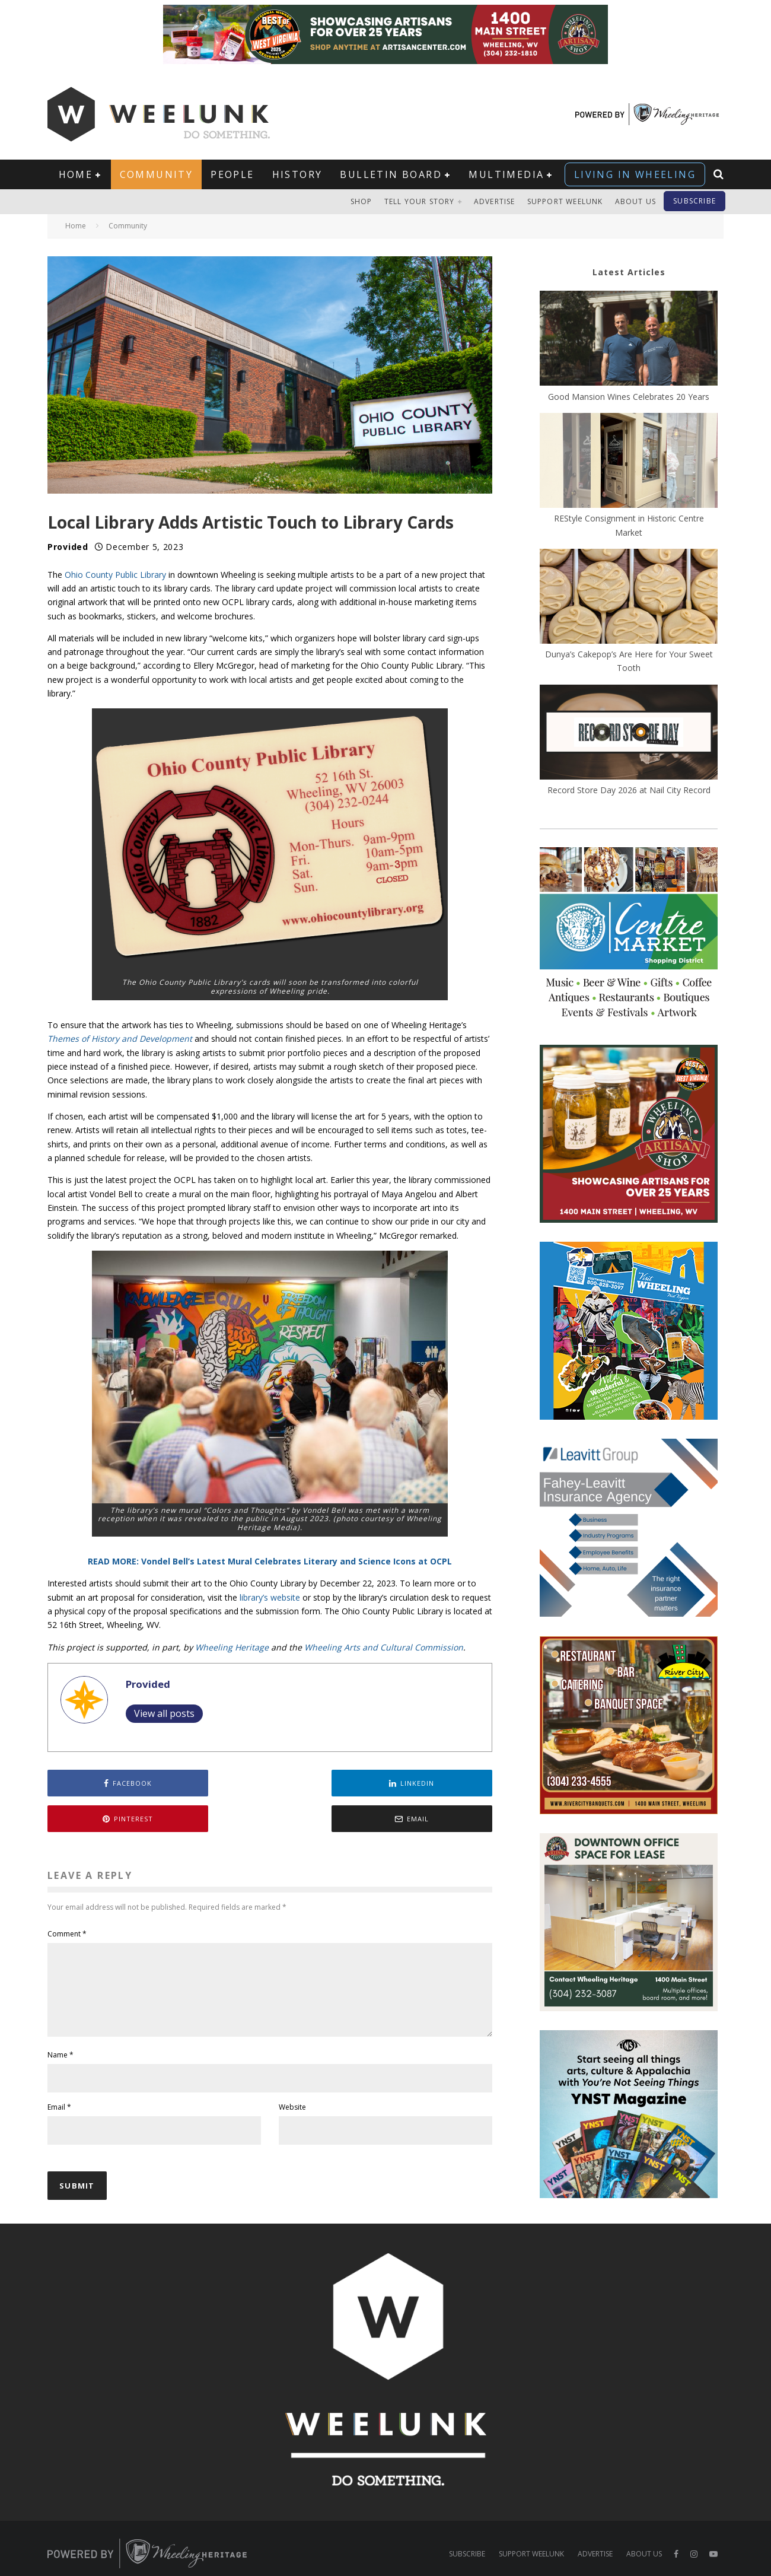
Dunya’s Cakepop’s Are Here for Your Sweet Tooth (629, 660)
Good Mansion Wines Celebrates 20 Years (628, 396)
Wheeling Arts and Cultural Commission (383, 1647)
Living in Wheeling (635, 174)
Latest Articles (628, 272)
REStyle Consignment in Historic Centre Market (629, 525)
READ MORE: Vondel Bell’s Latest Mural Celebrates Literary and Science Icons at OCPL (270, 1561)
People (232, 174)
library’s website (268, 1597)
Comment (67, 1898)
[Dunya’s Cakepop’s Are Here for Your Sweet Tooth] (629, 598)
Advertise (494, 201)
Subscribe (694, 201)
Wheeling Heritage (232, 1647)
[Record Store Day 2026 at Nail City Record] (629, 734)
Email (59, 2086)
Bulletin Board (391, 174)
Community (156, 174)
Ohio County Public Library (115, 574)
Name (60, 2033)
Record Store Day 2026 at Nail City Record (629, 790)
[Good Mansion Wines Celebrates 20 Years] (629, 340)
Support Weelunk (565, 201)
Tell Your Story (419, 201)
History (297, 174)
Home (76, 174)
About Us (636, 201)
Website (292, 2086)
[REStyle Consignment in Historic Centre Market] (629, 462)
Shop (361, 201)
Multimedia (506, 174)
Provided (67, 546)
